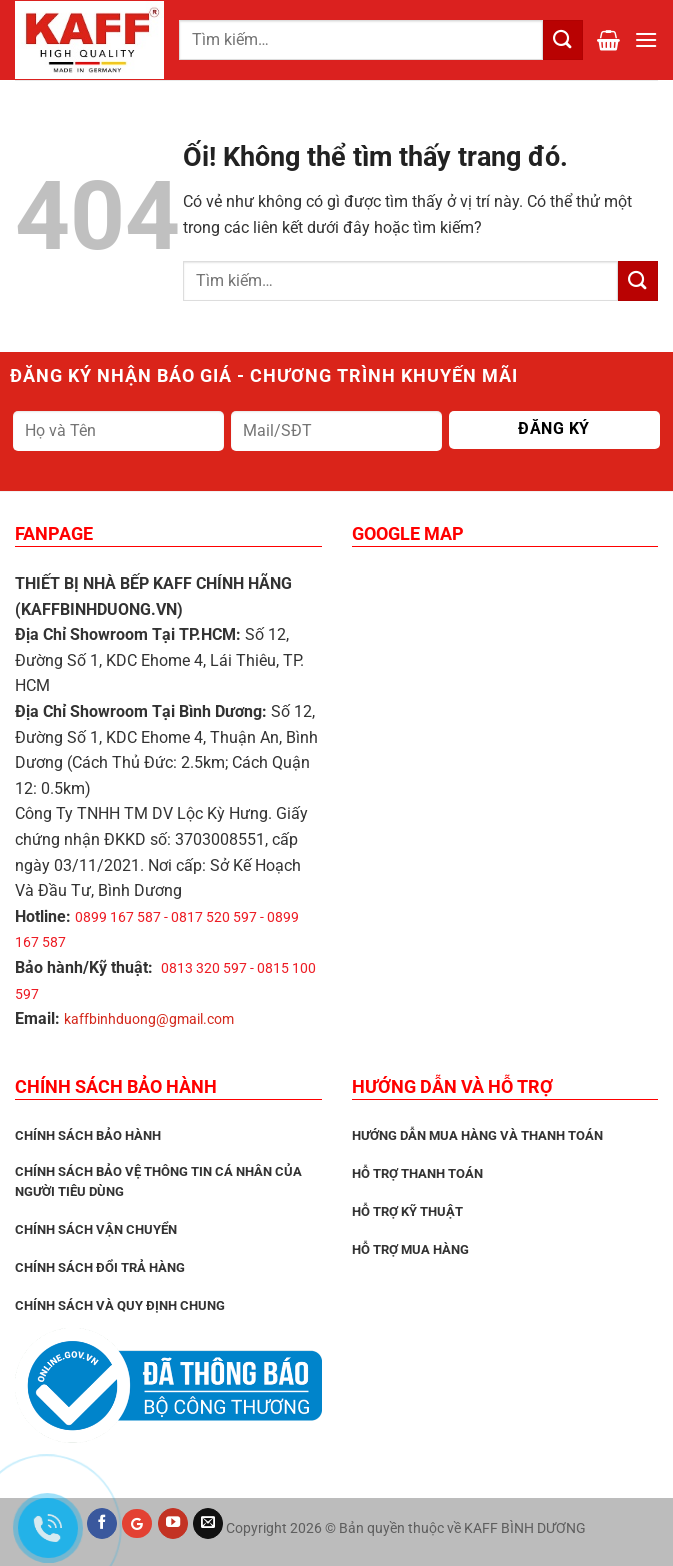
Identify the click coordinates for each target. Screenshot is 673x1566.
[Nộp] (638, 280)
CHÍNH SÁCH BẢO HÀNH (88, 1135)
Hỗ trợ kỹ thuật (407, 1211)
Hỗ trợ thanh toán (417, 1173)
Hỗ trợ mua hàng (410, 1249)
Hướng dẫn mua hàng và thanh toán (477, 1135)
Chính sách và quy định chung (120, 1305)
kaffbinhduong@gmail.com (149, 1019)
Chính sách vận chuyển (96, 1229)
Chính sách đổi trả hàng (100, 1267)
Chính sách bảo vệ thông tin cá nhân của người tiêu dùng (158, 1181)
